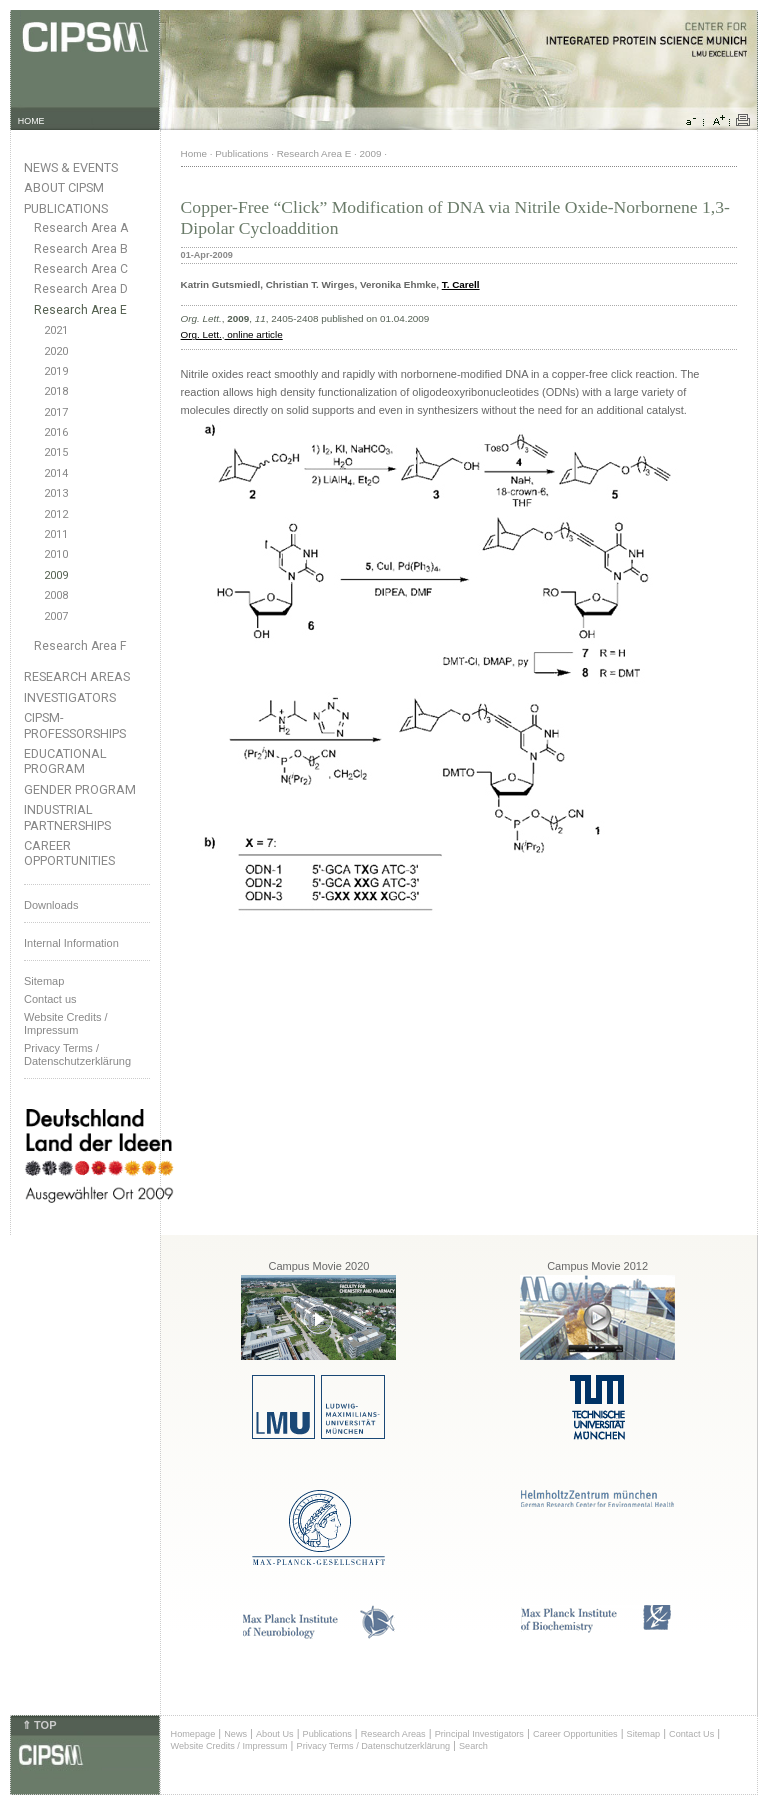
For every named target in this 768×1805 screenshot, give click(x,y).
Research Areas (77, 676)
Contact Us (691, 1734)
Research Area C (81, 269)
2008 (56, 595)
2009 (56, 575)
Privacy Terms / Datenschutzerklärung (77, 1054)
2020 (56, 351)
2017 (56, 412)
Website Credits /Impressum (66, 1023)
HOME (31, 121)
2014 (56, 473)
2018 (56, 391)
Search (473, 1746)
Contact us (50, 999)
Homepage (193, 1734)
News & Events (71, 167)
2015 (56, 452)
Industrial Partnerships (67, 817)
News (235, 1734)
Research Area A (81, 228)
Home (194, 153)
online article (254, 334)
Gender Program (80, 789)
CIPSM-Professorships (75, 725)
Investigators (70, 697)
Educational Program (65, 761)
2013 (56, 493)
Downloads (51, 905)
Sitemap (44, 981)
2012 (56, 514)
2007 (56, 616)
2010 (56, 554)
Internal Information (71, 943)
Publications (66, 208)
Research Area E (80, 310)
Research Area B (81, 249)
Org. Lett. (201, 334)
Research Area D (81, 289)
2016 (56, 432)
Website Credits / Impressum (229, 1746)
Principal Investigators (479, 1734)
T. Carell (461, 284)
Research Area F (80, 646)
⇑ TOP (39, 1725)
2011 (56, 534)
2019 (56, 371)
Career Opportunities (69, 853)
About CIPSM (64, 187)
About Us (275, 1734)
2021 (56, 330)
